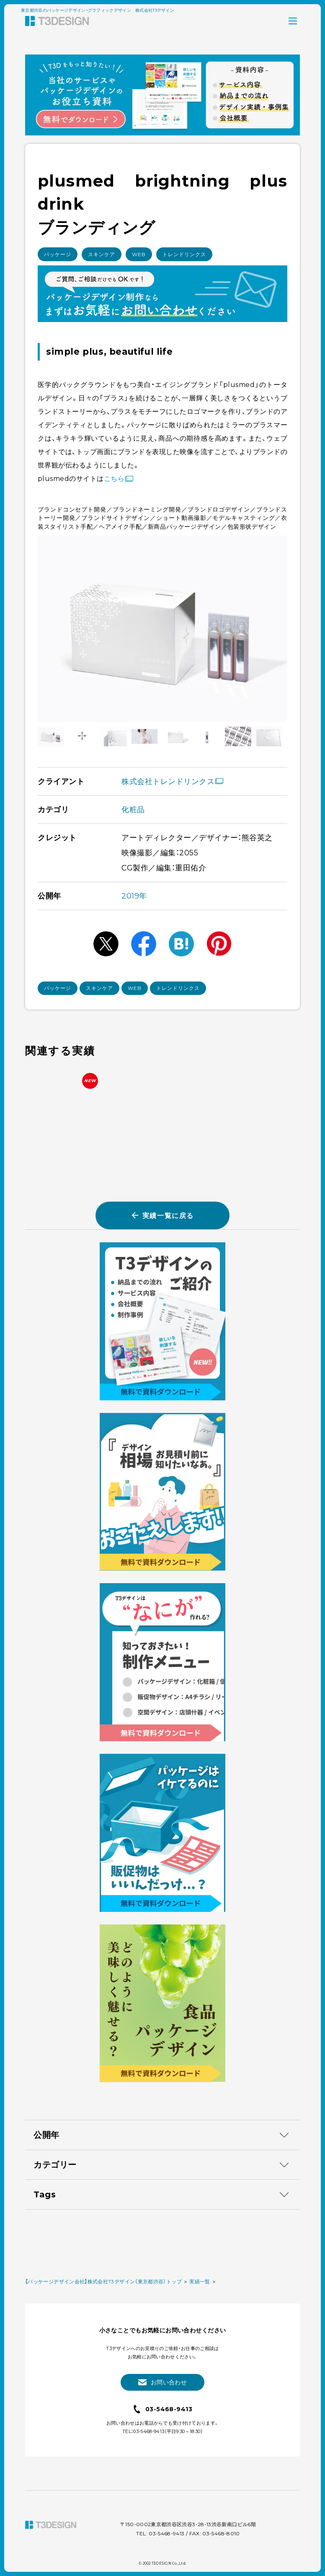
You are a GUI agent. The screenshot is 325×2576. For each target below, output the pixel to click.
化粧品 (133, 809)
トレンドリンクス (184, 254)
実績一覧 (199, 2504)
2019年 (134, 896)
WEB (139, 254)
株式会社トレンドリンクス (172, 781)
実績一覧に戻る (162, 1215)
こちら (120, 479)
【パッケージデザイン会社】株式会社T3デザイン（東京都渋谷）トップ (103, 2504)
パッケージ (57, 254)
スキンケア (101, 254)
